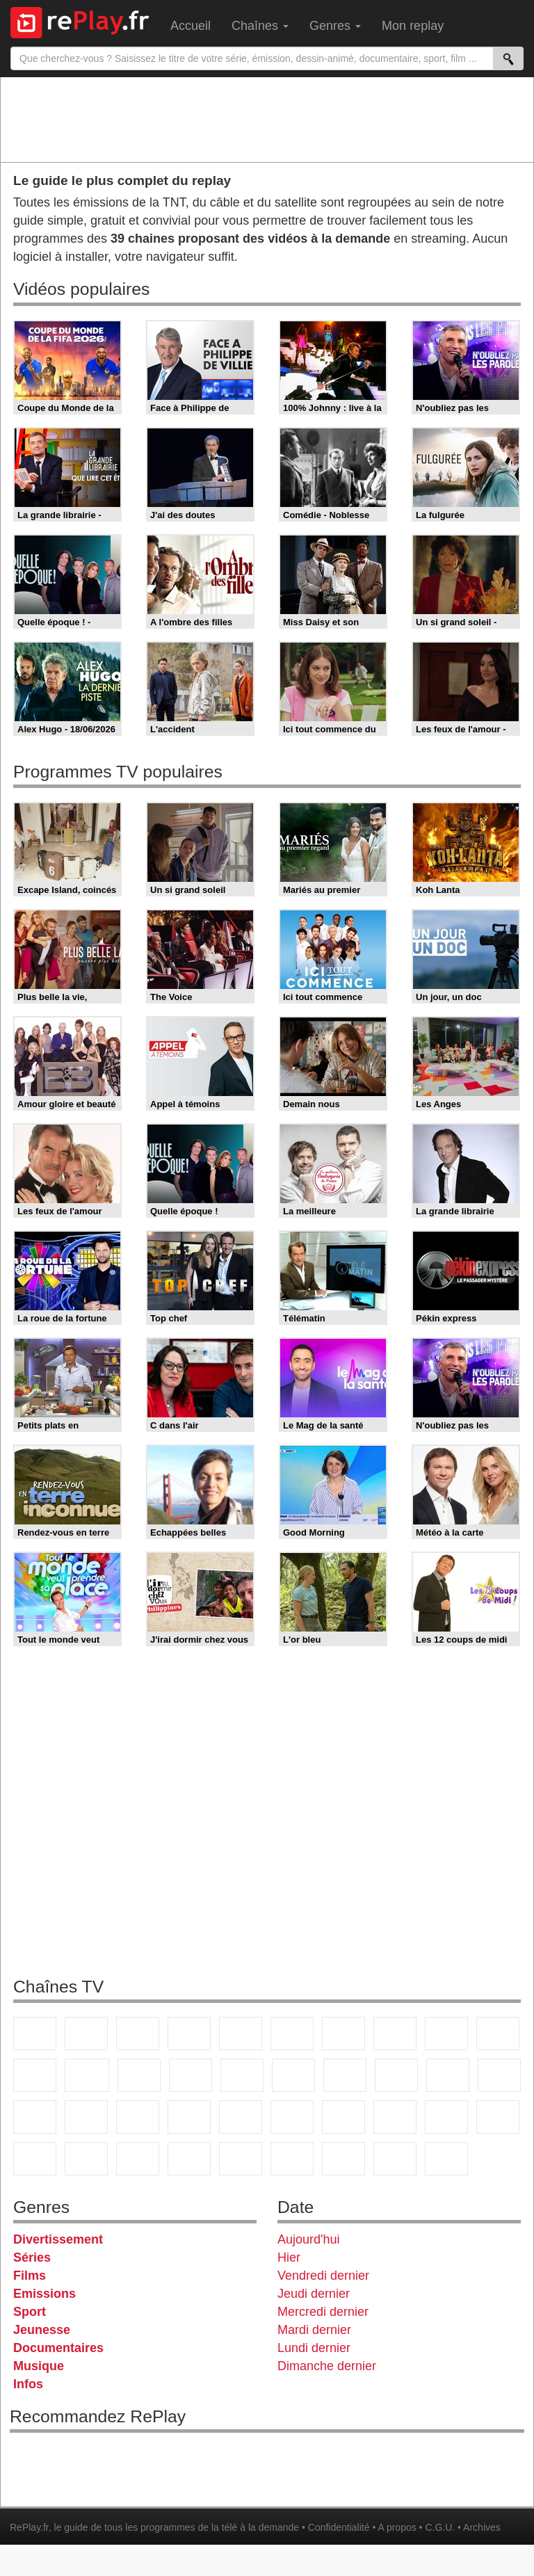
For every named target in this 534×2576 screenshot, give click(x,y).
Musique (38, 2366)
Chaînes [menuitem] (260, 26)
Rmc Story (293, 2075)
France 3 (137, 2033)
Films (29, 2276)
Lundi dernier (313, 2348)
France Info (86, 2117)
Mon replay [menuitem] (413, 26)
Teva (396, 2075)
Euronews (292, 2117)
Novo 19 (34, 2117)
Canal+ (189, 2033)
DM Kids (240, 2158)
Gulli (34, 2158)
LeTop (292, 2158)
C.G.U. (440, 2527)
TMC (446, 2033)
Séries (32, 2257)
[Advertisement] (267, 119)
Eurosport (446, 2117)
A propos (397, 2527)
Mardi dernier (314, 2330)
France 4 (34, 2075)
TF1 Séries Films (139, 2075)
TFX (497, 2033)
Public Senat (394, 2158)
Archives (482, 2527)
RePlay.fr (29, 2527)
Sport (29, 2312)
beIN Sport (394, 2117)
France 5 (240, 2033)
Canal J (86, 2158)
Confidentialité (339, 2527)
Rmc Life (344, 2075)
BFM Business (240, 2117)
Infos (28, 2384)
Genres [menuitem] (335, 26)
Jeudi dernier (313, 2294)
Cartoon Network (137, 2158)
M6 (292, 2033)
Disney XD (189, 2158)
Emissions (44, 2294)
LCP (343, 2158)
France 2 (86, 2033)
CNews (137, 2117)
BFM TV (189, 2117)
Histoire (446, 2158)
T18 (499, 2075)
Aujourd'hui (308, 2239)
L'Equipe (497, 2117)
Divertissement (58, 2239)
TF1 (34, 2033)
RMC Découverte (242, 2075)
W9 (394, 2033)
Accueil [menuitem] (190, 26)
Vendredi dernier (323, 2276)
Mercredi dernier (323, 2312)
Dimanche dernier (326, 2366)
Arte (343, 2033)
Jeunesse (41, 2330)
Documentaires (58, 2348)
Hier (288, 2257)
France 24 (343, 2117)
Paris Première (447, 2075)
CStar (87, 2075)
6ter (190, 2075)
